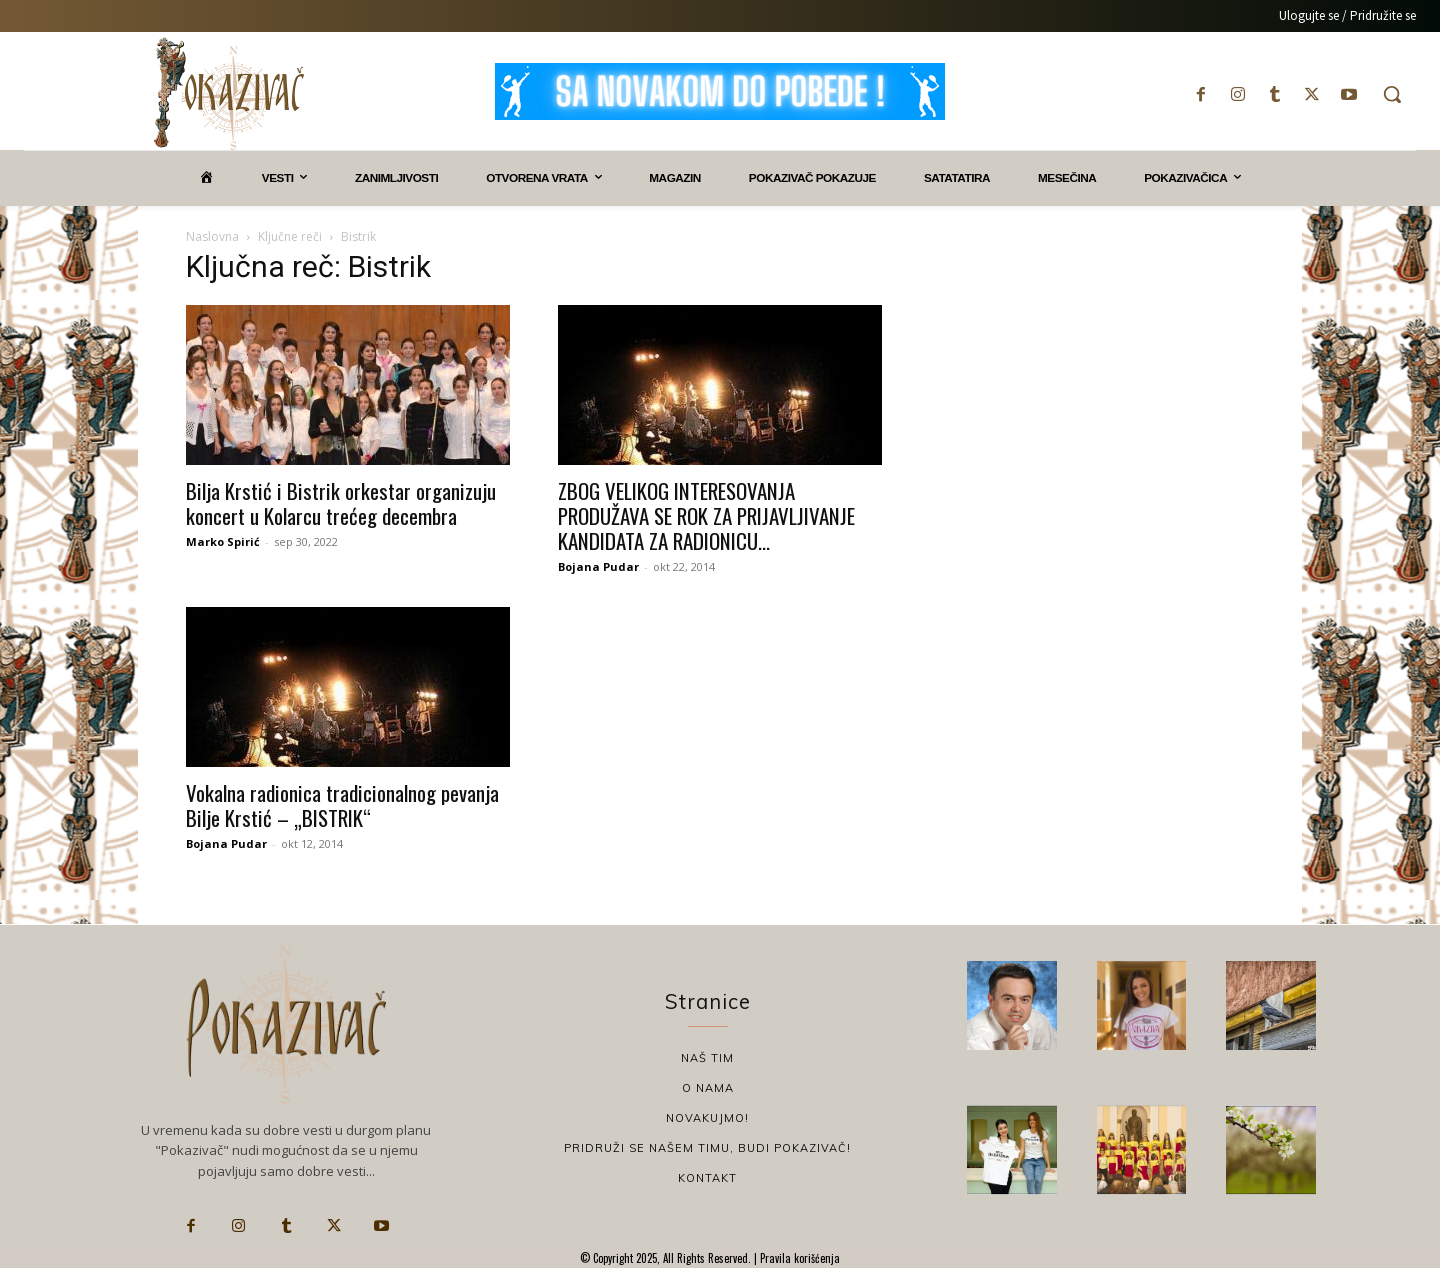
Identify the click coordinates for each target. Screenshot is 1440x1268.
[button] (1392, 94)
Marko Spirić (223, 541)
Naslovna (212, 236)
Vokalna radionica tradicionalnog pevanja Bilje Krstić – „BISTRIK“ (342, 805)
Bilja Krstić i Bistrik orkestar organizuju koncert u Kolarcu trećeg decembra (341, 503)
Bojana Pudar (598, 566)
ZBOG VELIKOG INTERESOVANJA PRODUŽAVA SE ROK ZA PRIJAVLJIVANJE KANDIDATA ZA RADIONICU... (706, 515)
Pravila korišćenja (798, 1258)
